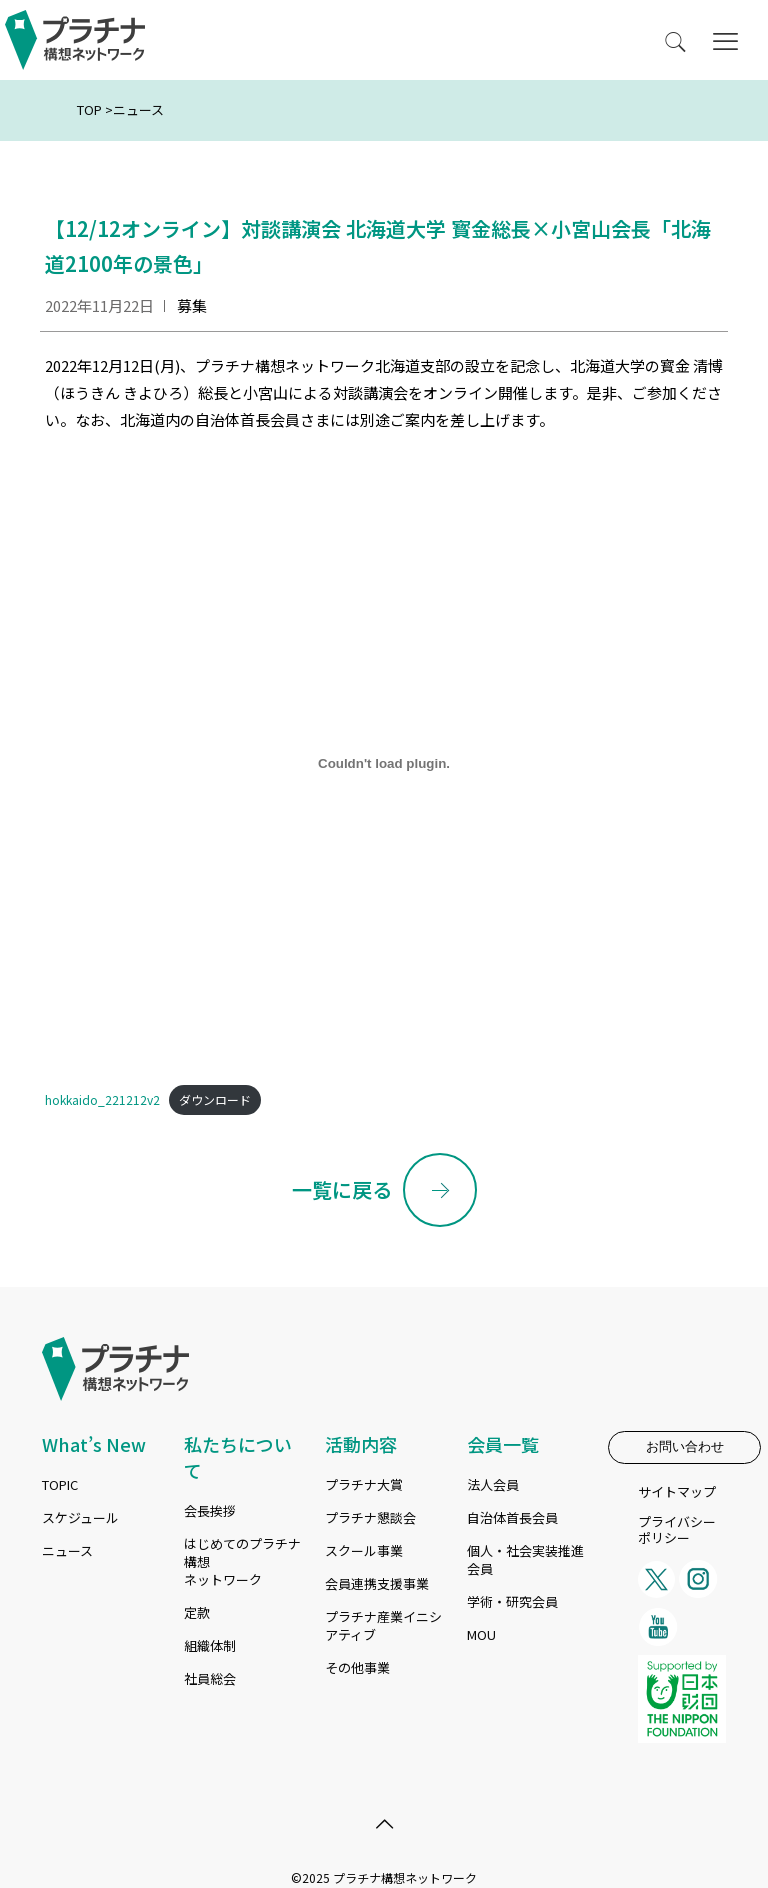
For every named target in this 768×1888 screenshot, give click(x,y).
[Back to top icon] (384, 1823)
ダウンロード (215, 1099)
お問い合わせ (685, 1446)
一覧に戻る (342, 1189)
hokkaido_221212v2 (102, 1099)
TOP (89, 109)
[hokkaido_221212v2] (384, 763)
